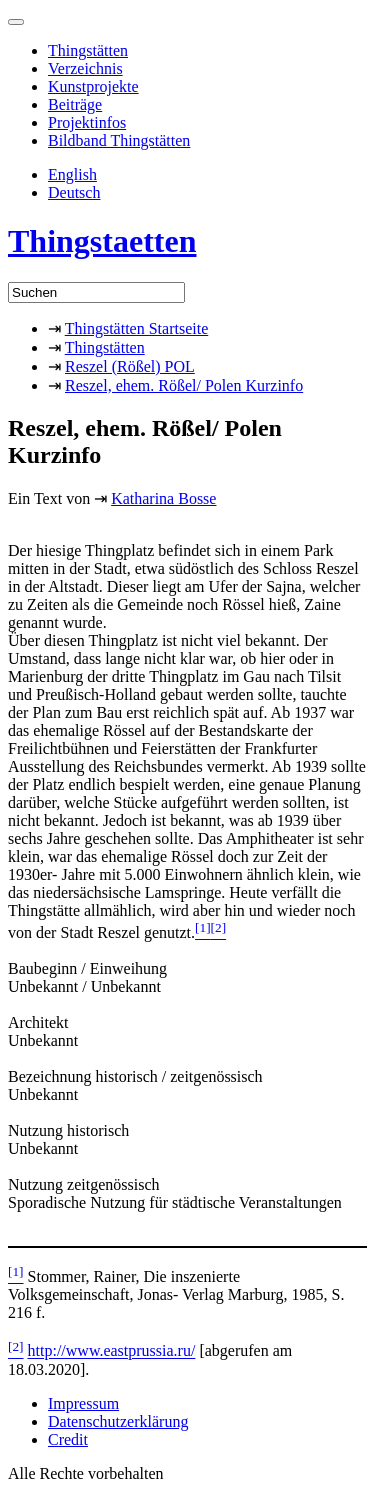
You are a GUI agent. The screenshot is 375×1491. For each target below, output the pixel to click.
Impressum (83, 1403)
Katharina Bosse (163, 498)
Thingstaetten (102, 241)
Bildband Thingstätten (119, 140)
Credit (68, 1439)
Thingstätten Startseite (137, 328)
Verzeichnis (85, 68)
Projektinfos (87, 122)
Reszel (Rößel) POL (130, 366)
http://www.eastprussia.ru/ (112, 1351)
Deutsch (74, 192)
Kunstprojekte (93, 86)
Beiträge (75, 104)
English (72, 174)
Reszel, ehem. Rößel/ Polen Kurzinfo (184, 385)
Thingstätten (88, 50)
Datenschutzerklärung (118, 1421)
